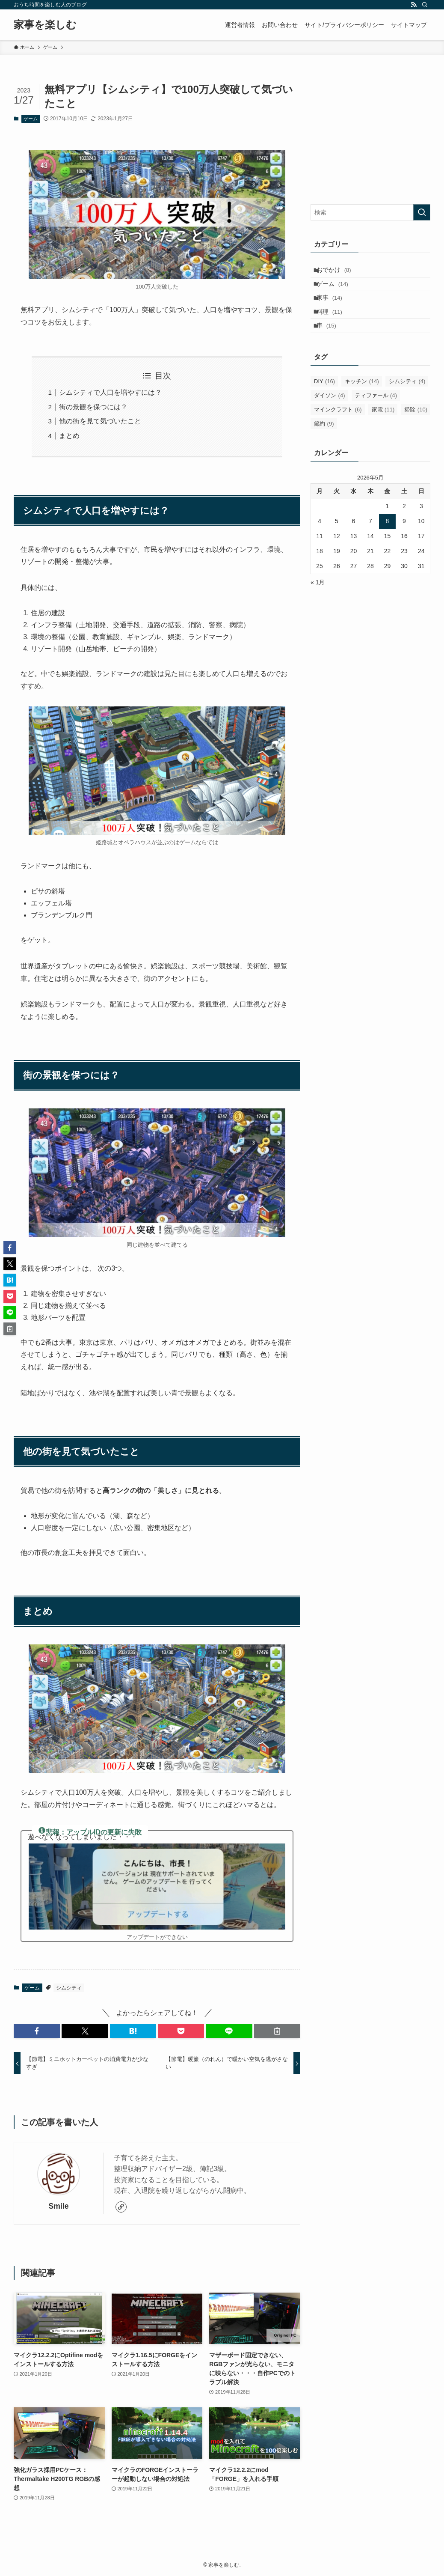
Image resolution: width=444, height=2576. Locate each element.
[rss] (413, 4)
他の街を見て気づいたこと (100, 421)
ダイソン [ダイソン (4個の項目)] (329, 415)
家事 (334, 307)
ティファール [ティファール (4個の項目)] (376, 415)
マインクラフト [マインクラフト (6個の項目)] (338, 429)
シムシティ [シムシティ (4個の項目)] (407, 401)
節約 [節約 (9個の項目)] (324, 443)
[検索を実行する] (421, 212)
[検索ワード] (370, 212)
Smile (59, 2206)
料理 (334, 325)
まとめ (69, 435)
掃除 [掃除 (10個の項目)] (415, 429)
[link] (121, 2207)
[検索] (424, 4)
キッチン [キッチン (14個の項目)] (362, 401)
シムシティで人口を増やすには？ (110, 392)
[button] (37, 2031)
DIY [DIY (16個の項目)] (324, 401)
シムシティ (69, 1988)
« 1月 (318, 601)
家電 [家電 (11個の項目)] (383, 429)
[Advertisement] (370, 135)
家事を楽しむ (45, 25)
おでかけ (338, 271)
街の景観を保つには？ (93, 407)
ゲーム (31, 118)
